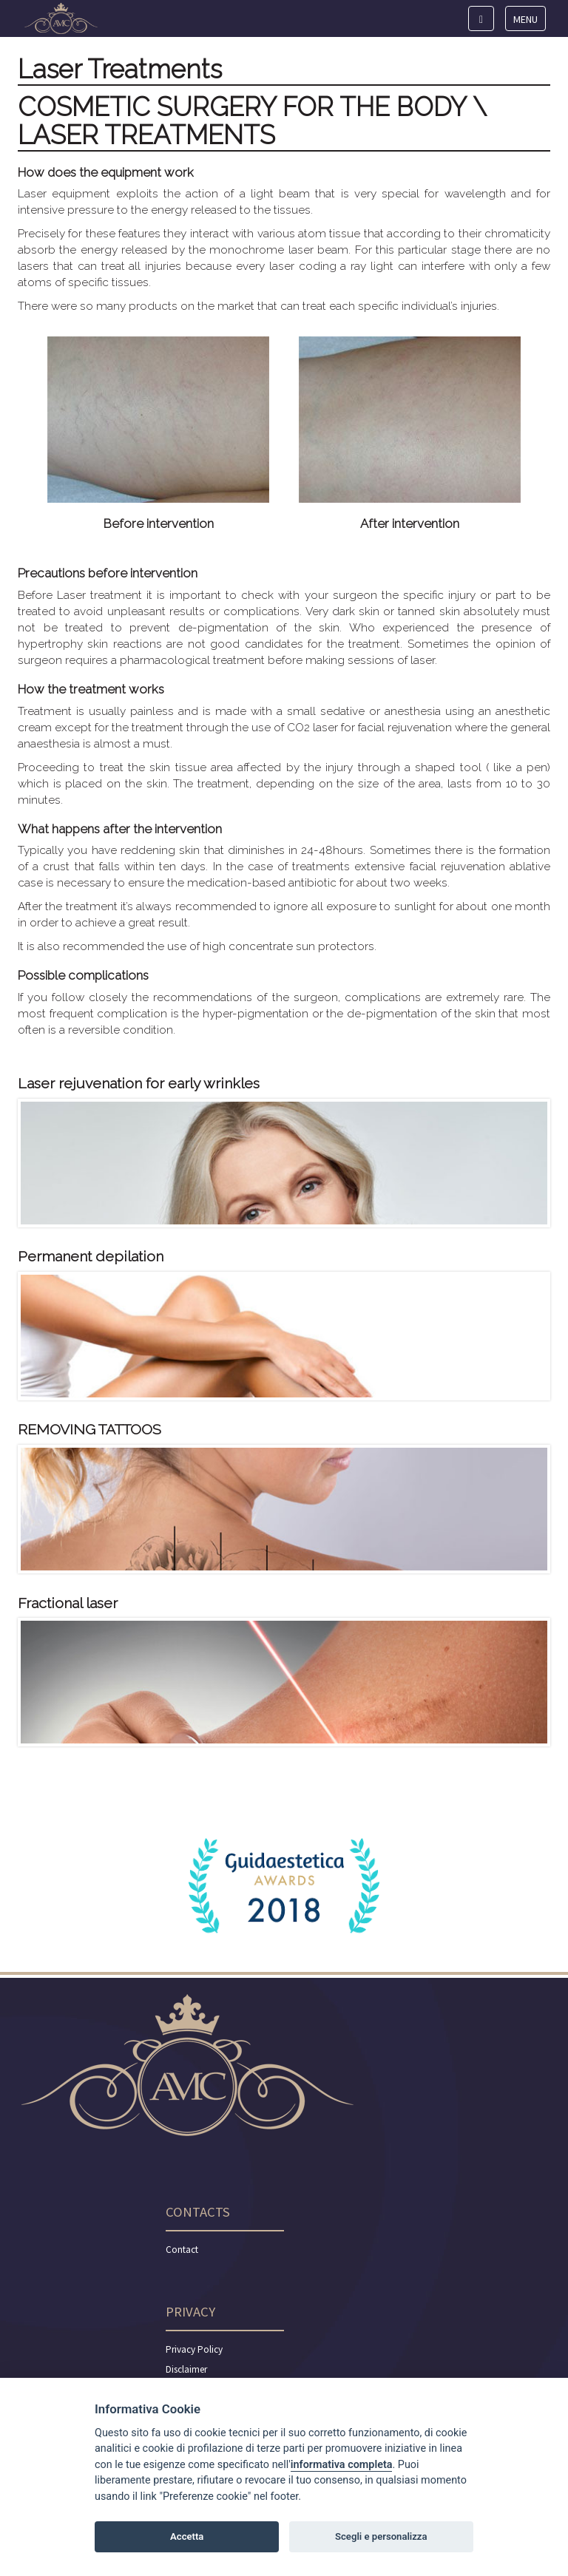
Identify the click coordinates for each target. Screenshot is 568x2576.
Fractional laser (68, 1603)
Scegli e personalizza (381, 2536)
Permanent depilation (90, 1256)
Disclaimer (186, 2369)
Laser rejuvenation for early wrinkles (139, 1083)
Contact (182, 2249)
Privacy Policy (194, 2349)
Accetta (186, 2536)
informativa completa (342, 2464)
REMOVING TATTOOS (89, 1429)
